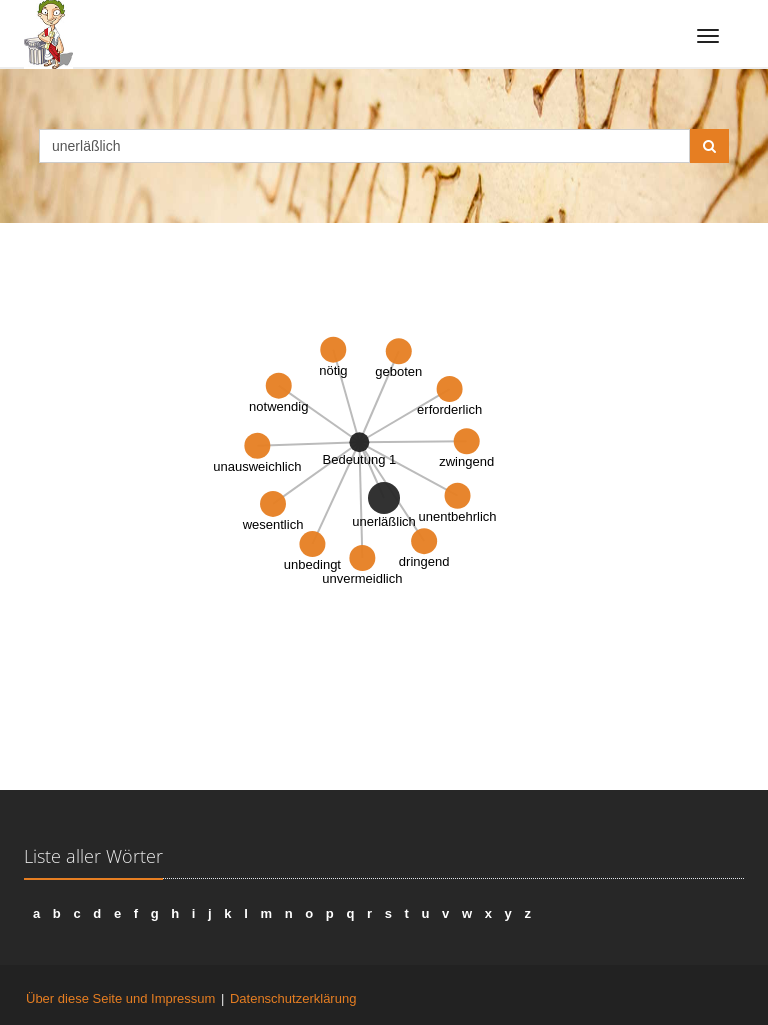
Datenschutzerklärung (293, 998)
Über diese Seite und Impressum (120, 998)
